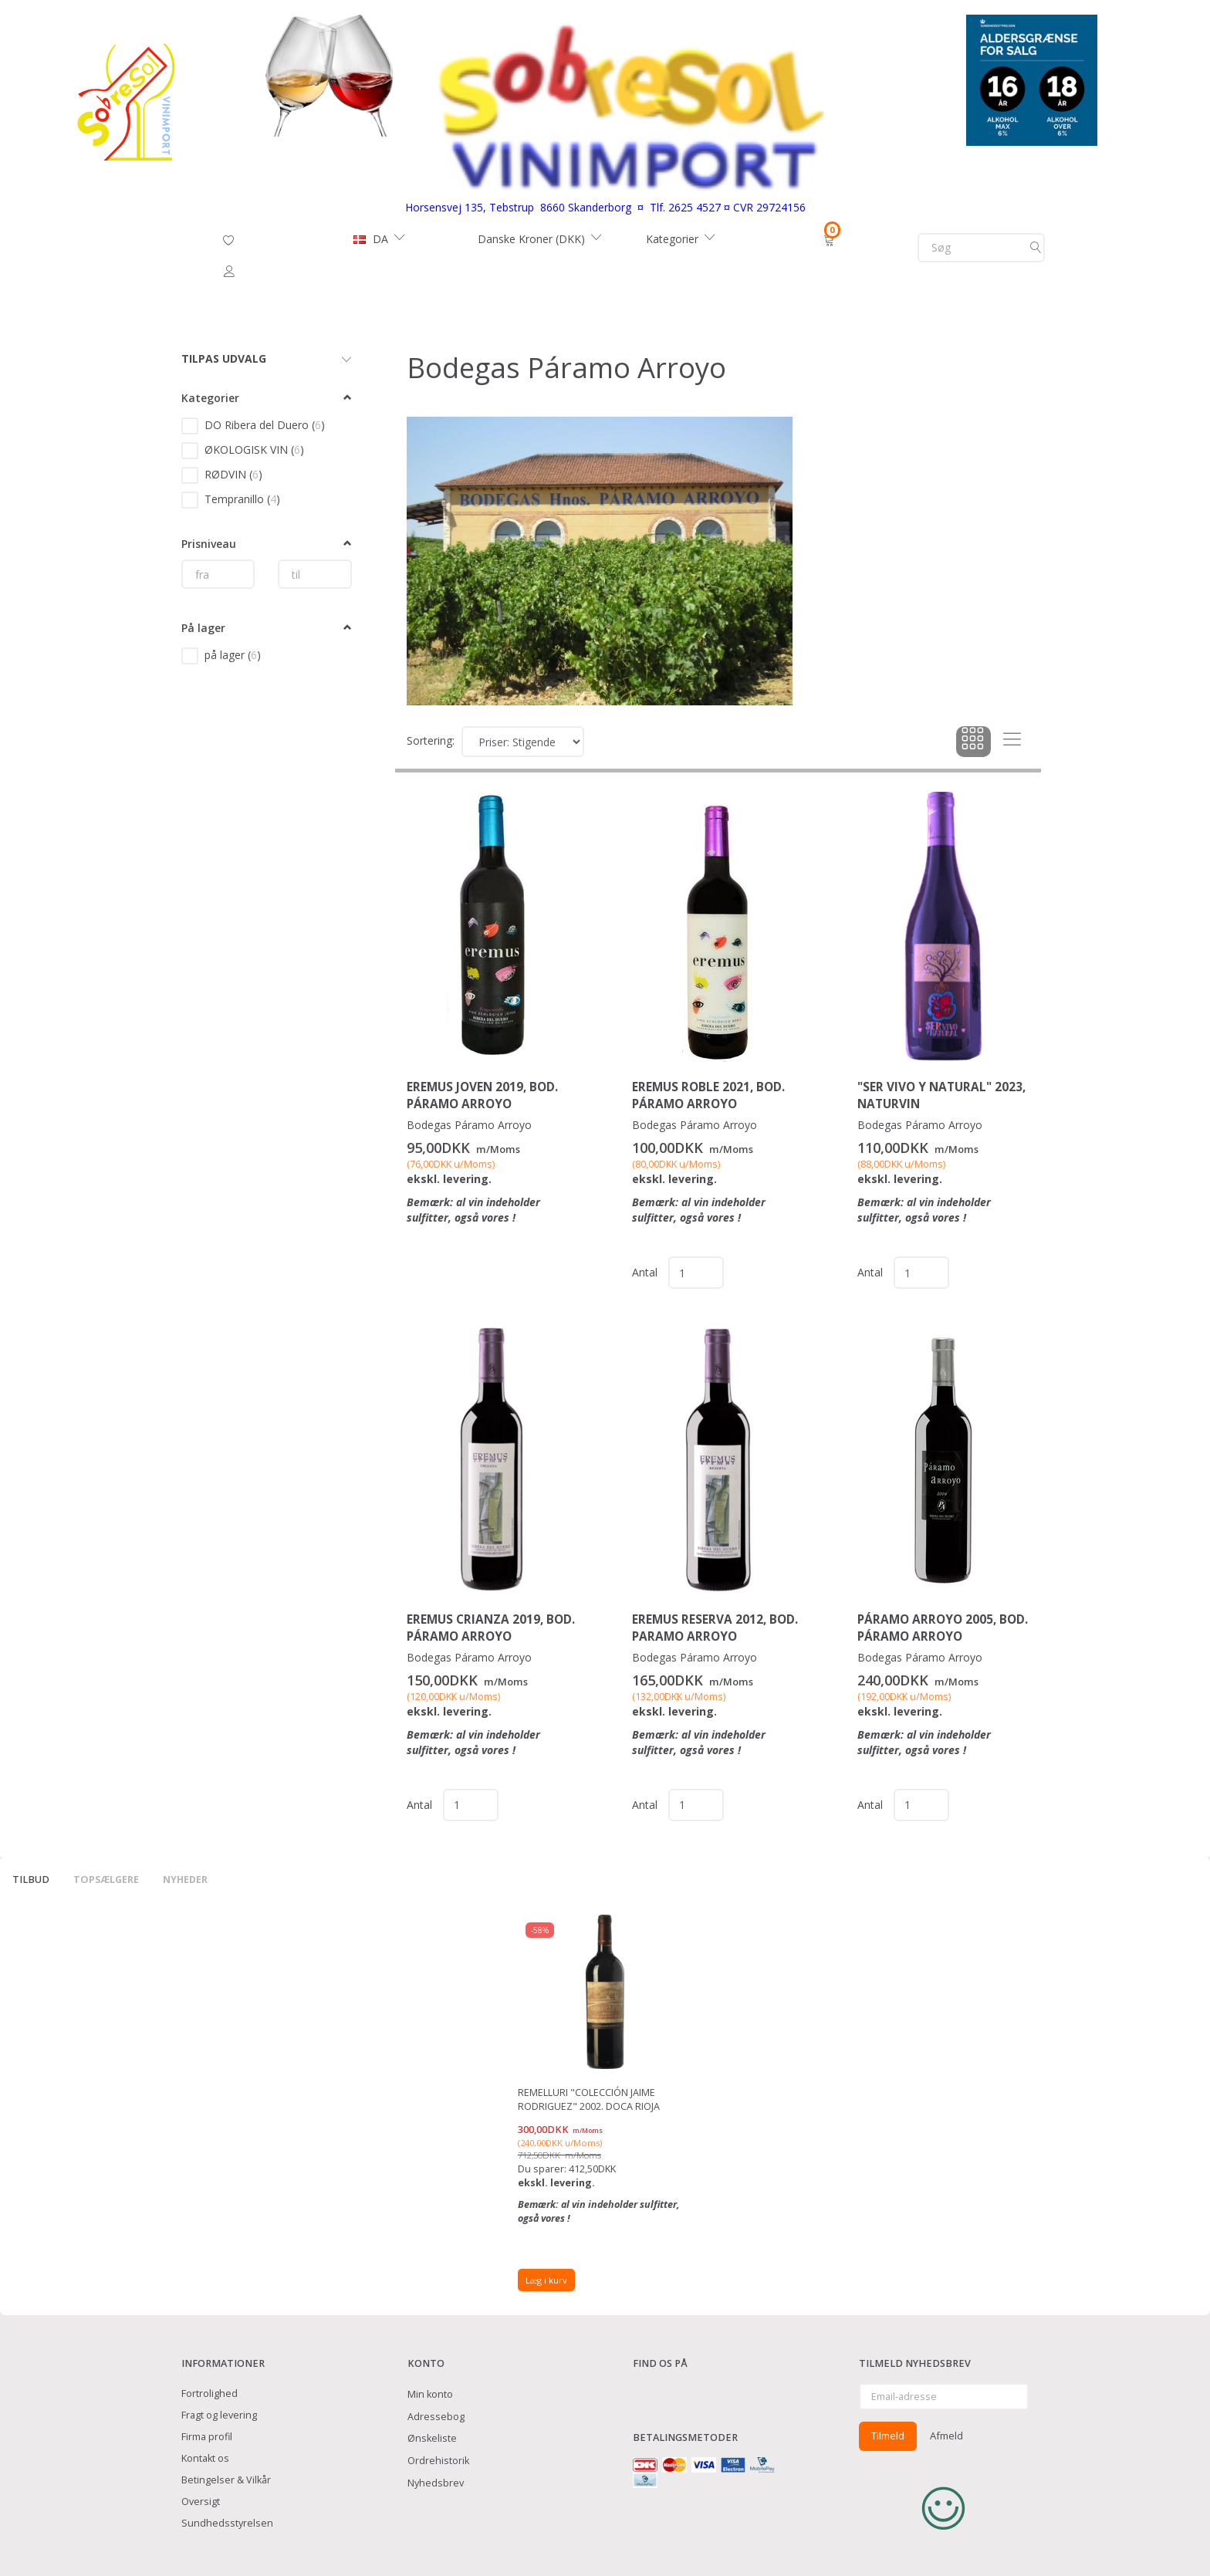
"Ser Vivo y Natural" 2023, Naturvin (941, 1095)
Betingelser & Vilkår (226, 2479)
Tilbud (30, 1879)
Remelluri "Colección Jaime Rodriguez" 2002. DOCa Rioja (589, 2099)
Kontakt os (205, 2458)
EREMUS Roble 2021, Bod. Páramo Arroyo (708, 1095)
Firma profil (206, 2436)
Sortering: (431, 740)
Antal (646, 1272)
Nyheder (185, 1879)
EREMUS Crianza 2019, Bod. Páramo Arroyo (491, 1628)
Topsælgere (106, 1879)
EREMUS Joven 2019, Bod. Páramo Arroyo (482, 1095)
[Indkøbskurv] (830, 239)
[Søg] (1035, 247)
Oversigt (200, 2501)
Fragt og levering (219, 2415)
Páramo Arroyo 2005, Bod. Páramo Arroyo (942, 1628)
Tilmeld (887, 2435)
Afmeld (946, 2435)
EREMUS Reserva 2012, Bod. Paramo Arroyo (715, 1628)
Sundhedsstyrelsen (227, 2523)
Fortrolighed (209, 2393)
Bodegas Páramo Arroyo (469, 1124)
